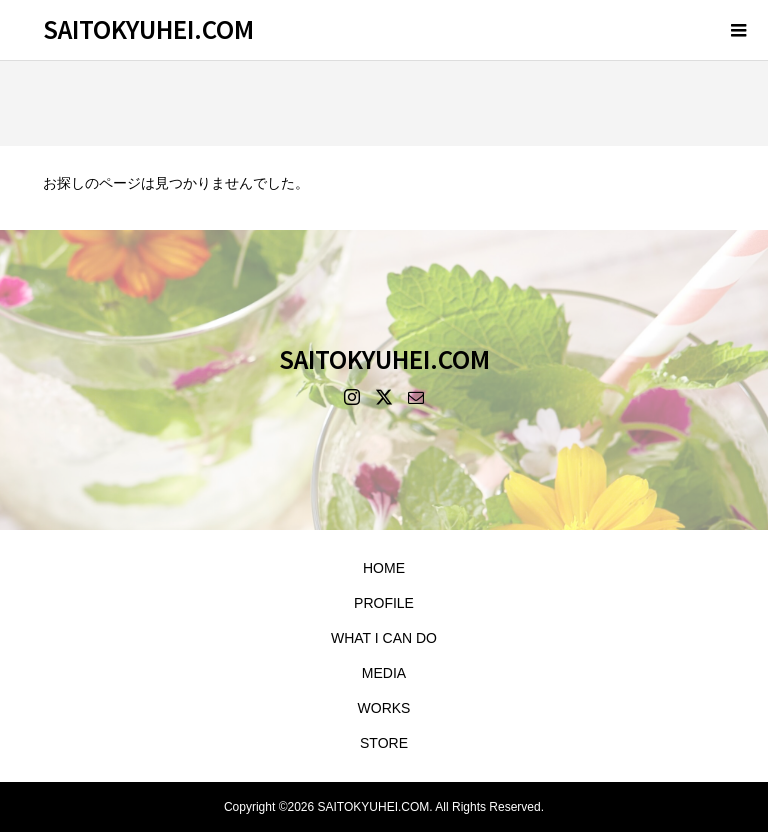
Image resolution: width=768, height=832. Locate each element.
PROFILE (384, 603)
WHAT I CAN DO (384, 638)
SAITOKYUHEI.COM (148, 28)
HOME (384, 568)
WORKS (384, 708)
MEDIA (384, 673)
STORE (384, 743)
